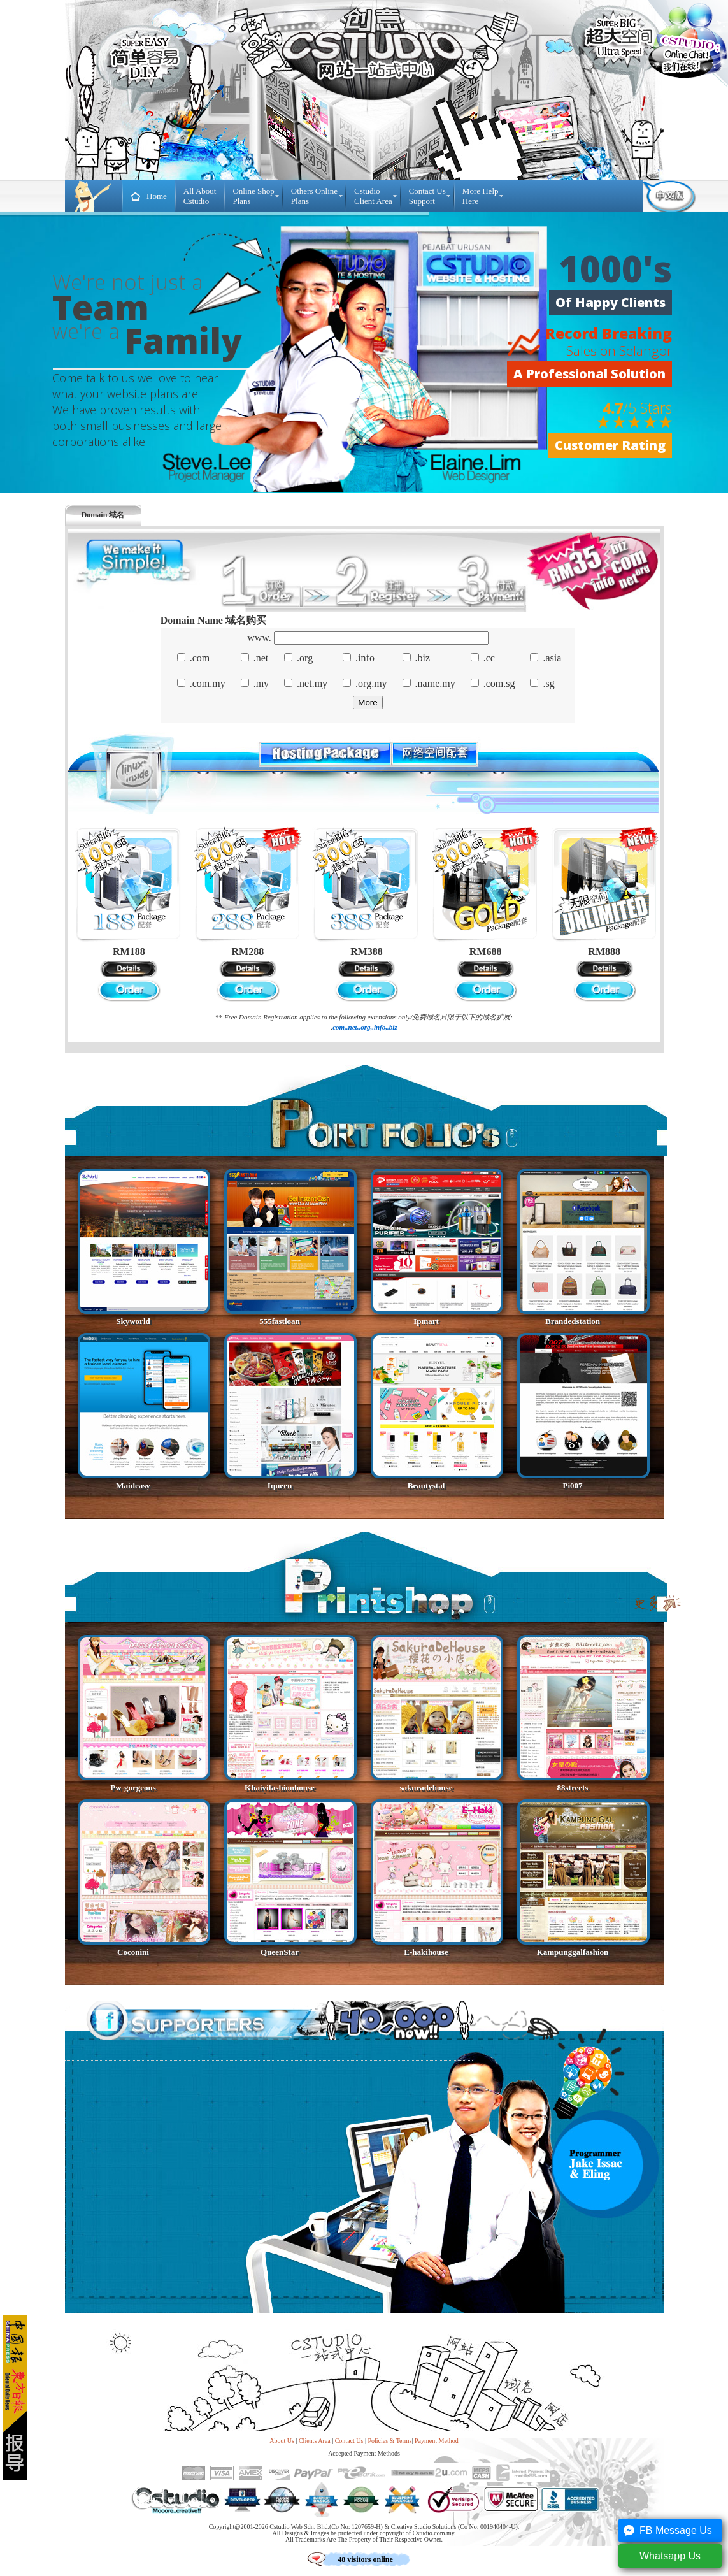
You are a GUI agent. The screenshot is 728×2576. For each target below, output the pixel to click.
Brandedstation (572, 1321)
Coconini (133, 1952)
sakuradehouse (425, 1787)
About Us (281, 2440)
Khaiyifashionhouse (280, 1787)
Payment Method (437, 2440)
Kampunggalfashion (573, 1952)
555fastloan (279, 1321)
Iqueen (280, 1485)
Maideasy (133, 1485)
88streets (573, 1787)
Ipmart (426, 1321)
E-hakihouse (426, 1952)
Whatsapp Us (660, 2556)
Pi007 (572, 1485)
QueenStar (280, 1952)
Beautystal (426, 1485)
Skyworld (133, 1321)
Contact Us (349, 2440)
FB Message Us (665, 2530)
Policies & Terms (389, 2440)
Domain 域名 (103, 514)
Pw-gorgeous (133, 1787)
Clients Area (315, 2440)
